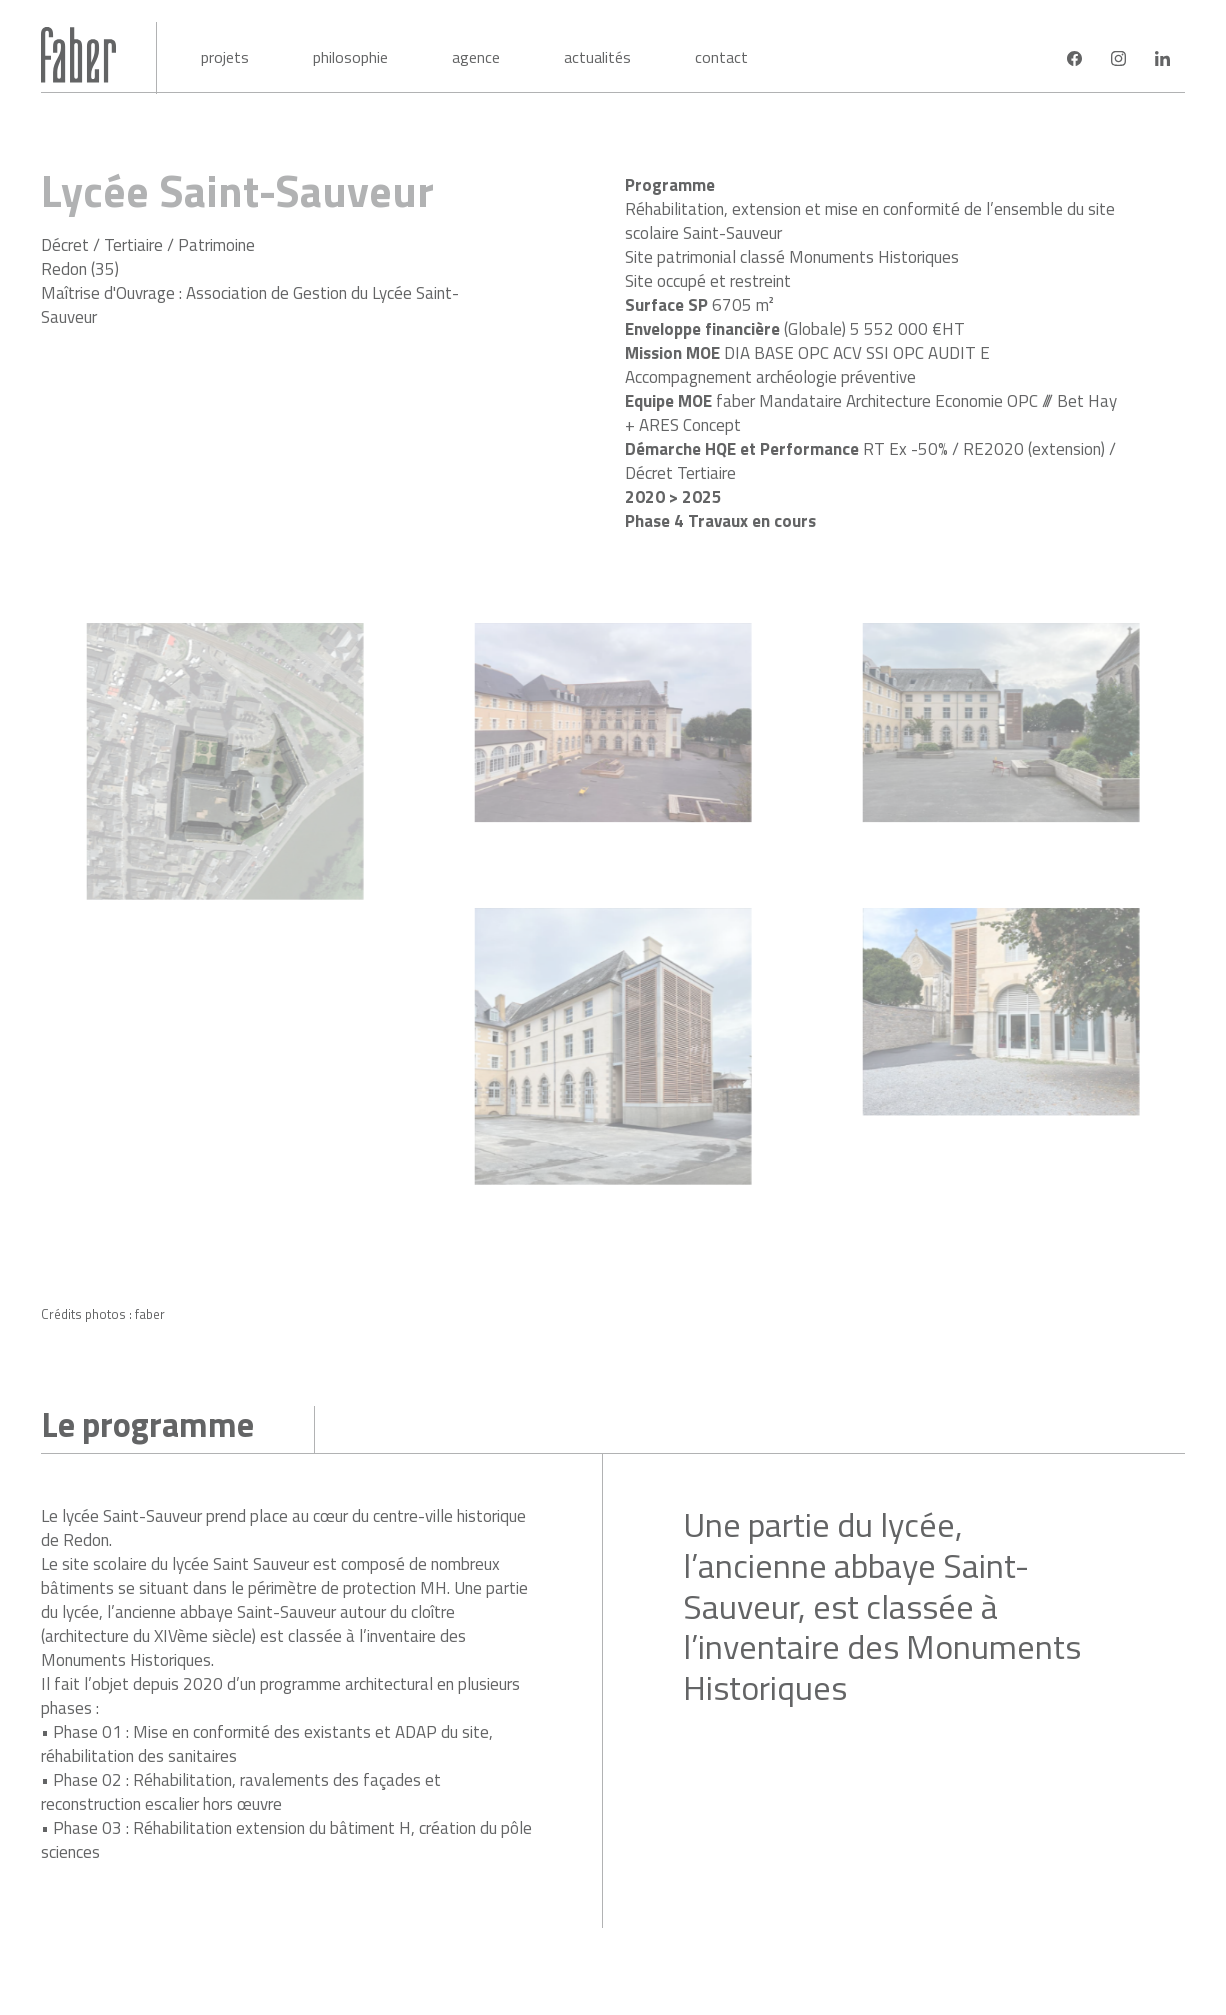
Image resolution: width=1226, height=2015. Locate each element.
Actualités (597, 57)
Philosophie (350, 57)
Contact (721, 57)
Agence (476, 57)
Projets (225, 57)
